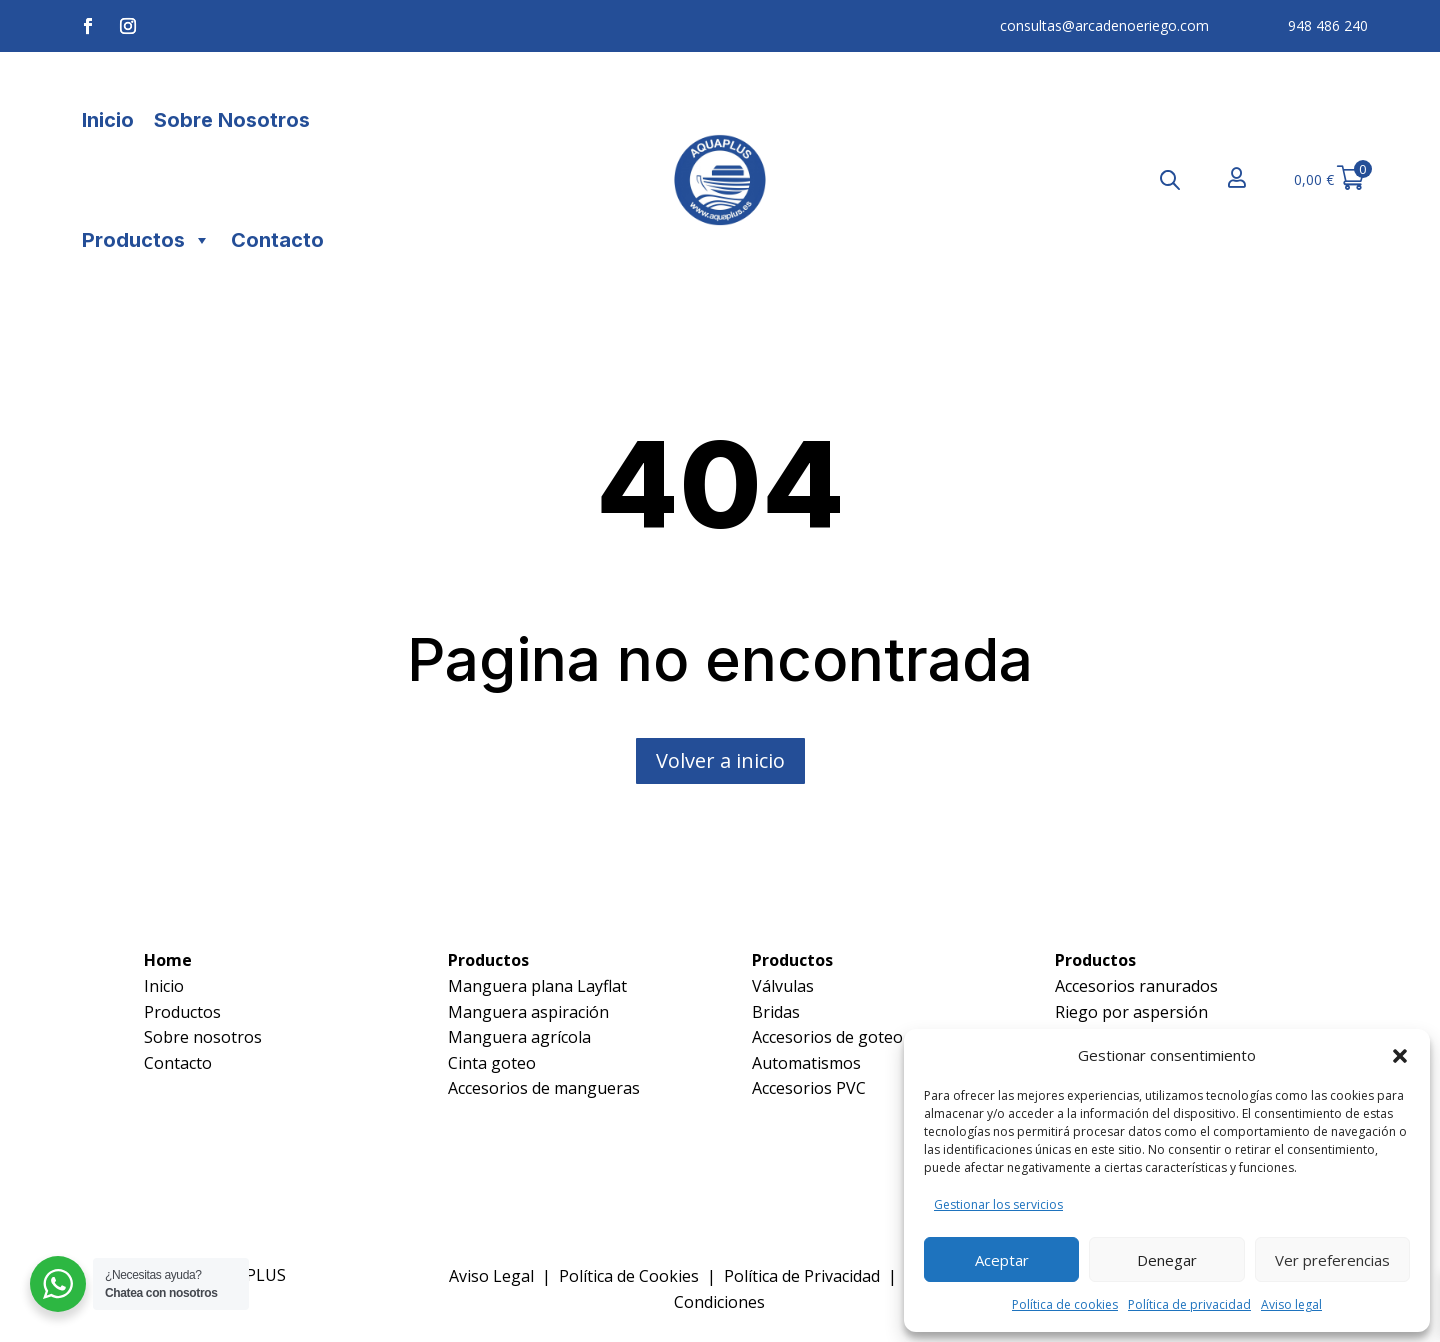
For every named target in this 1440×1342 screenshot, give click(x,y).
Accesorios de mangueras (544, 1088)
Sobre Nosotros (232, 120)
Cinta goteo (492, 1063)
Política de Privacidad (802, 1276)
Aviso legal (1291, 1304)
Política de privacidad (1189, 1304)
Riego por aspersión (1131, 1012)
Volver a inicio (720, 760)
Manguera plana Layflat (537, 986)
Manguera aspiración (528, 1012)
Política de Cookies (629, 1276)
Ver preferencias (1332, 1260)
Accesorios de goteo (827, 1037)
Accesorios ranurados (1136, 986)
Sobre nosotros (203, 1037)
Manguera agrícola (519, 1037)
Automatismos (806, 1063)
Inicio (108, 120)
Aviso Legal (491, 1276)
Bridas (776, 1012)
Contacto (277, 240)
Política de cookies (1065, 1304)
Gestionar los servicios (998, 1204)
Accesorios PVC (809, 1088)
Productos (146, 240)
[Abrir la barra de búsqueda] (1170, 179)
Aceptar (1002, 1260)
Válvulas (783, 986)
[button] (1400, 1056)
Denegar (1167, 1260)
